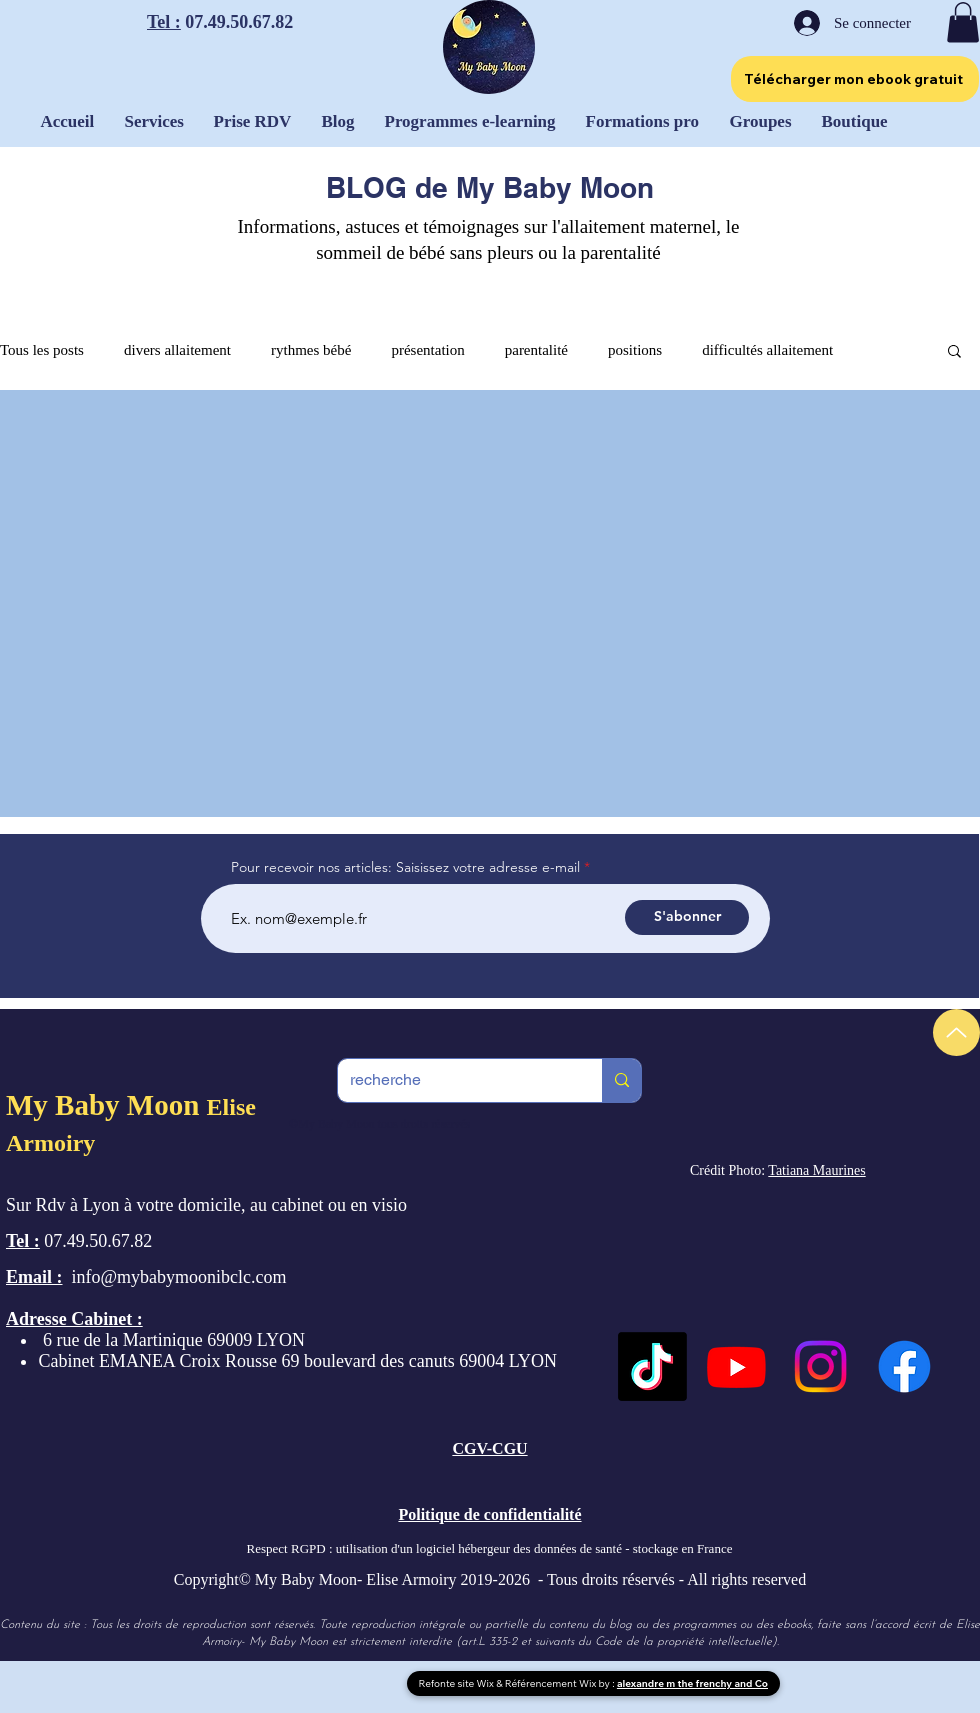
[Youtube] (736, 1366)
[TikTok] (652, 1366)
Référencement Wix (552, 1683)
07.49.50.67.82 (237, 22)
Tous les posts (42, 350)
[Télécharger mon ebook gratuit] (855, 79)
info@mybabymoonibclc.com (179, 1277)
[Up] (956, 1032)
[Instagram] (820, 1366)
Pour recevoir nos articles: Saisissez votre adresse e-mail (405, 867)
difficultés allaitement (767, 350)
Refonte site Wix (458, 1683)
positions (635, 350)
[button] (963, 22)
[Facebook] (904, 1366)
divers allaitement (177, 350)
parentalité (536, 350)
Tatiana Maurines (816, 1170)
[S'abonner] (687, 917)
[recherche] (455, 1080)
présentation (427, 350)
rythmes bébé (311, 350)
